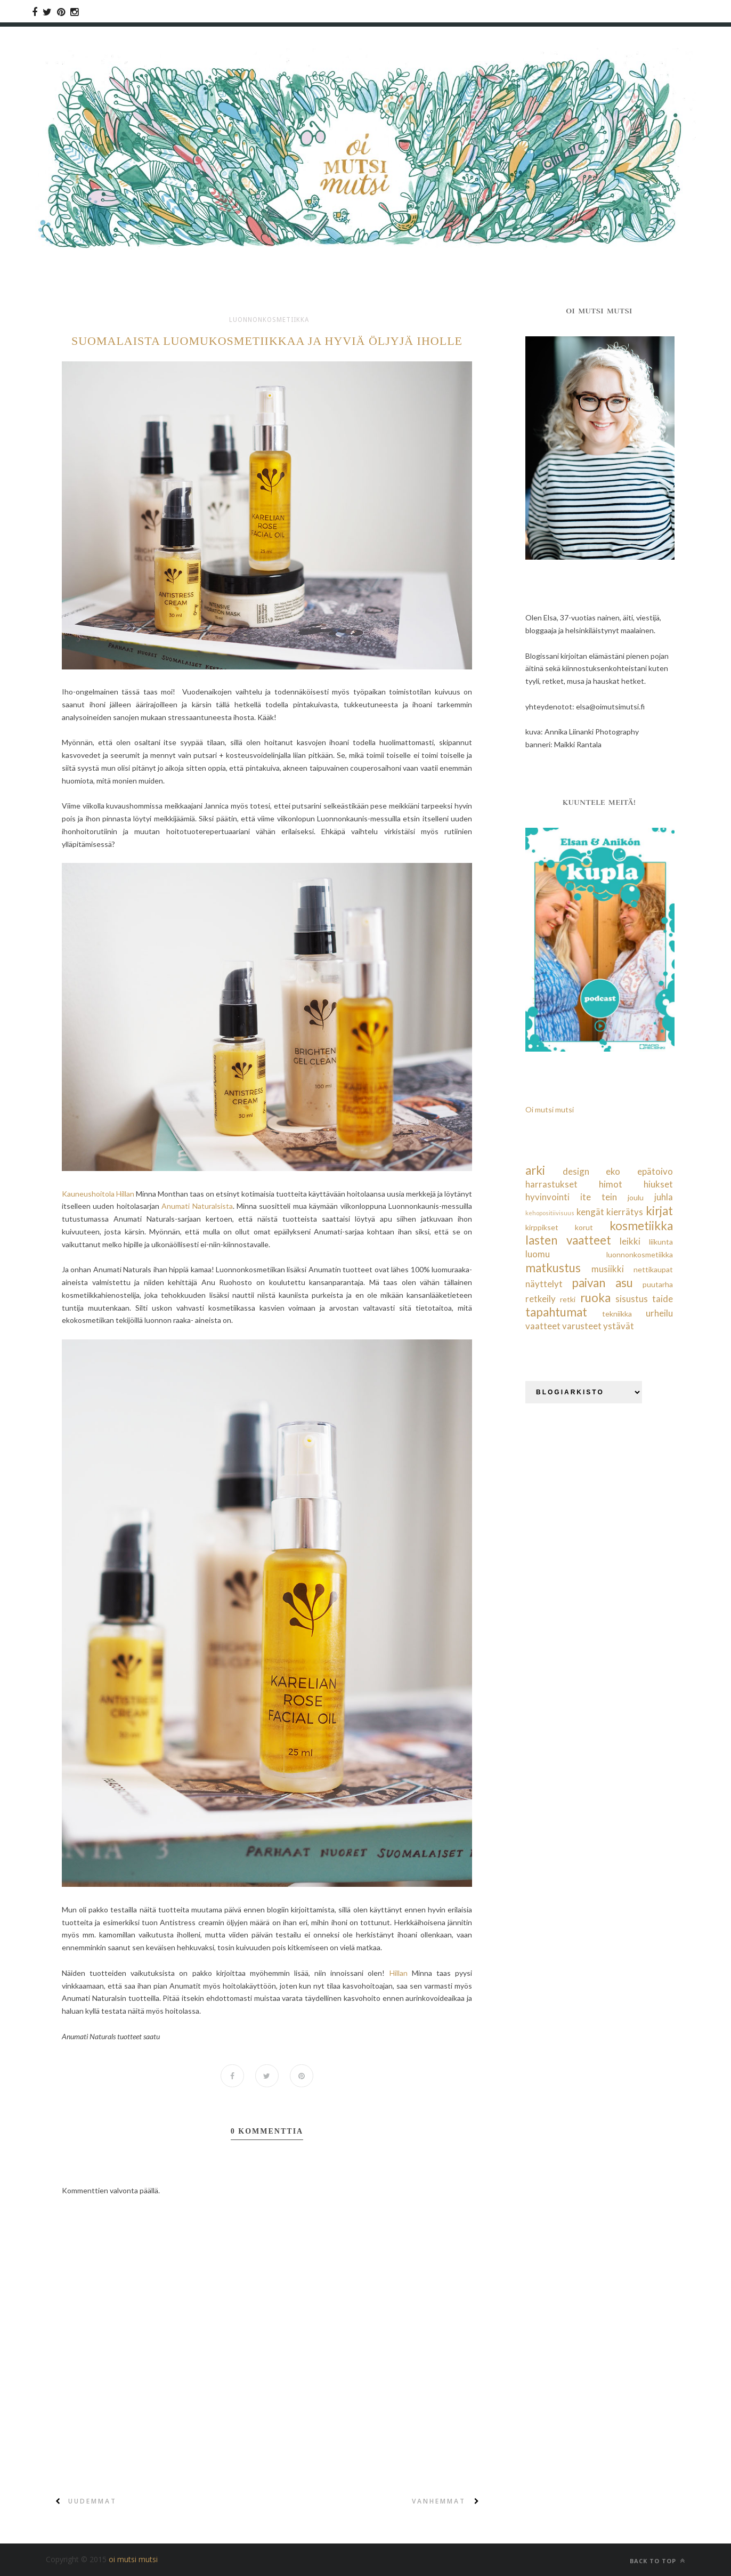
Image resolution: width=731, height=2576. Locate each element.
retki (567, 1299)
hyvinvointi (547, 1196)
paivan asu (602, 1282)
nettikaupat (653, 1269)
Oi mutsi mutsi (549, 1109)
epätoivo (655, 1171)
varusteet (582, 1325)
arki (535, 1170)
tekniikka (617, 1313)
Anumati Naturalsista (196, 1205)
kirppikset (541, 1227)
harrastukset (551, 1184)
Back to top (657, 2561)
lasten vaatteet (568, 1240)
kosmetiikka (641, 1225)
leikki (630, 1241)
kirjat (659, 1211)
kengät (590, 1211)
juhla (663, 1196)
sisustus (631, 1298)
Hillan (398, 1972)
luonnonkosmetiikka (269, 320)
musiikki (607, 1268)
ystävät (618, 1325)
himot (610, 1184)
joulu (636, 1197)
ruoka (595, 1297)
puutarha (658, 1284)
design (576, 1171)
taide (662, 1298)
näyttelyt (544, 1283)
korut (584, 1227)
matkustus (553, 1268)
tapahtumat (556, 1312)
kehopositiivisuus (549, 1212)
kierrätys (624, 1211)
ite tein (598, 1196)
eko (613, 1171)
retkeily (540, 1298)
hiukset (658, 1184)
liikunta (661, 1241)
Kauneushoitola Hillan (98, 1193)
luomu (537, 1253)
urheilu (659, 1313)
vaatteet (543, 1325)
